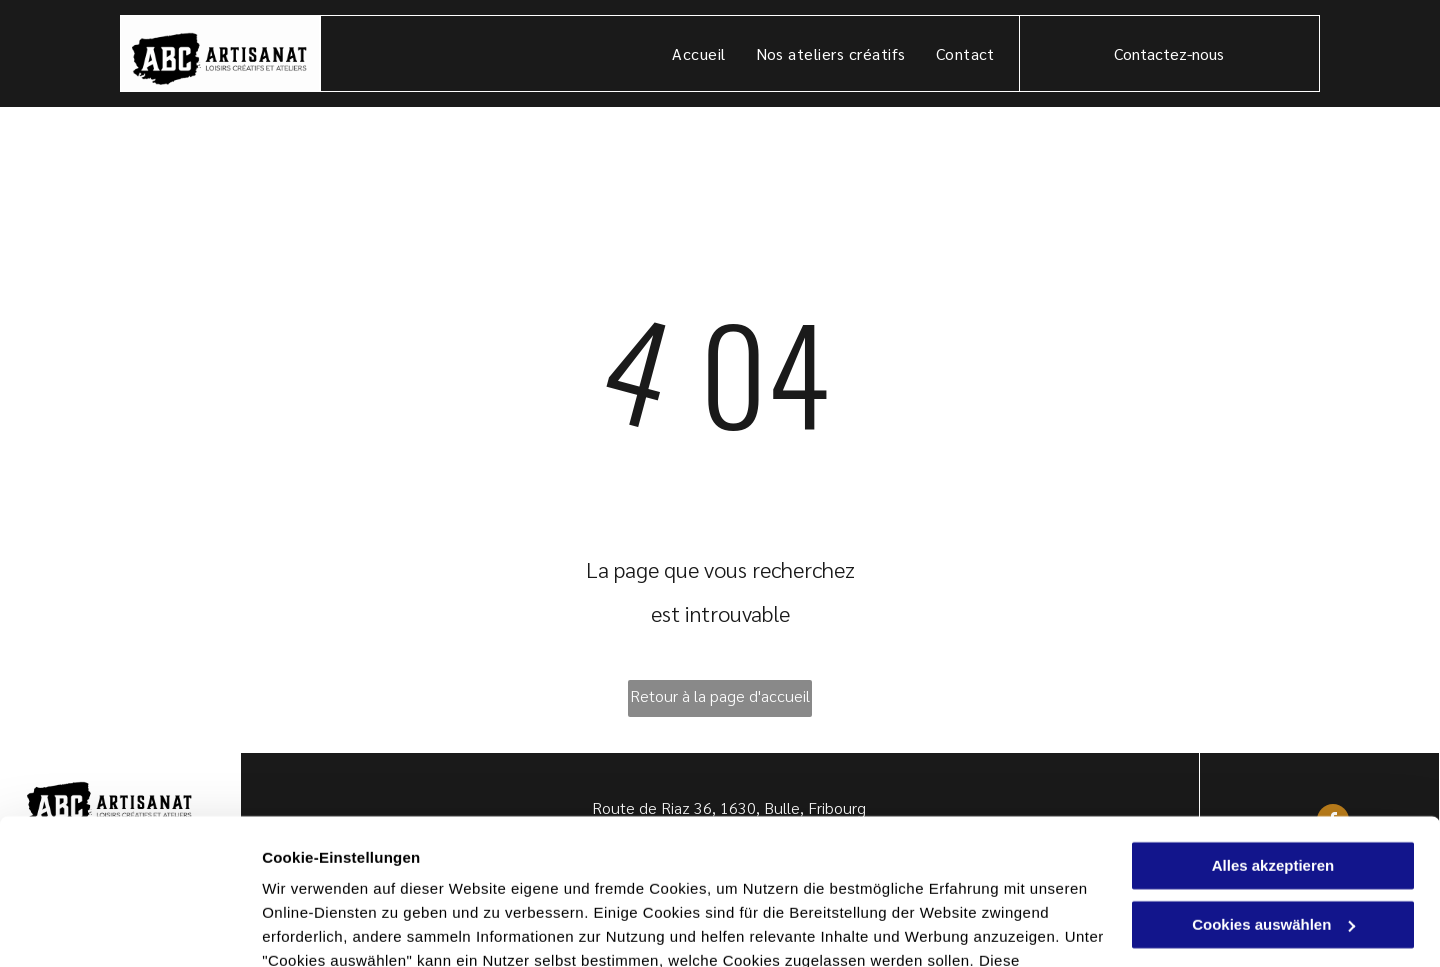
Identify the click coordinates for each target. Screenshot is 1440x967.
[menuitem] (698, 54)
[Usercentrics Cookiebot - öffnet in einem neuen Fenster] (129, 928)
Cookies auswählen (332, 927)
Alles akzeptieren (1273, 729)
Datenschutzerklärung (346, 872)
